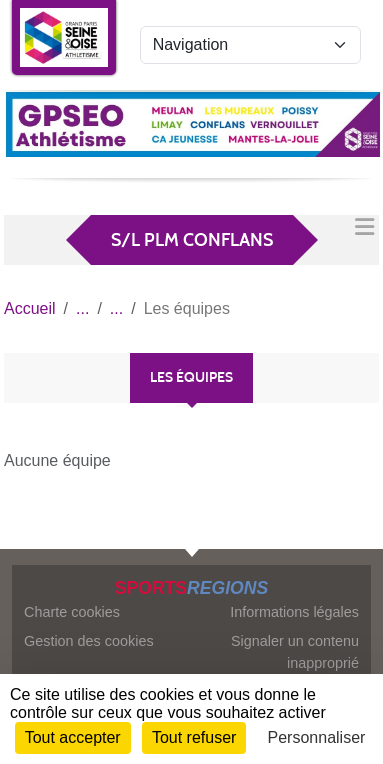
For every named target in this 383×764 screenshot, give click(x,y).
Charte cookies (72, 612)
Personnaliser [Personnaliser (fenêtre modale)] (317, 737)
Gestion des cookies (89, 641)
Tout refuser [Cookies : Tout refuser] (194, 737)
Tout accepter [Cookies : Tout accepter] (73, 737)
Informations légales (294, 612)
